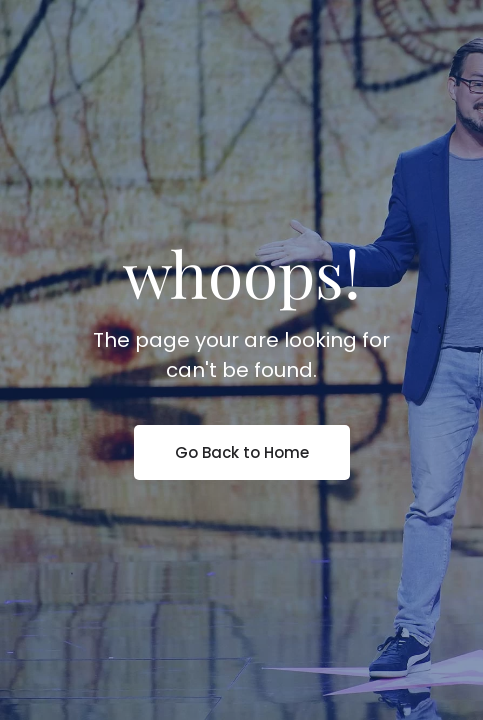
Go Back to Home (242, 452)
